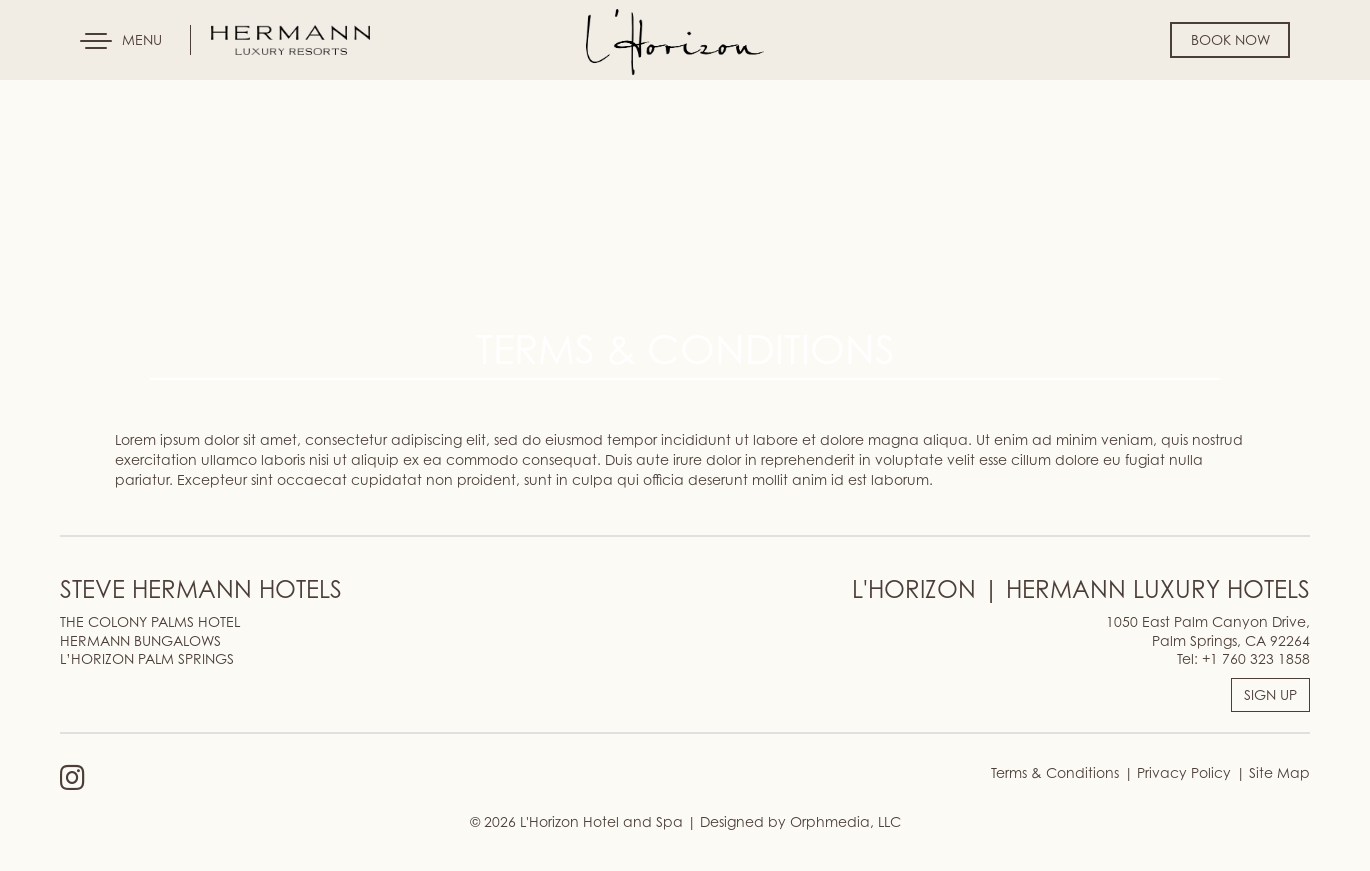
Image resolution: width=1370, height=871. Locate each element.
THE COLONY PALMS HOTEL (150, 621)
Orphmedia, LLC (845, 821)
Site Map (1277, 772)
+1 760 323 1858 (1256, 658)
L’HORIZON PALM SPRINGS (147, 658)
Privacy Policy (1182, 772)
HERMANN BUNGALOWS (140, 640)
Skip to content (74, 92)
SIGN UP (1270, 694)
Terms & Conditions (1055, 772)
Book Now (1230, 39)
